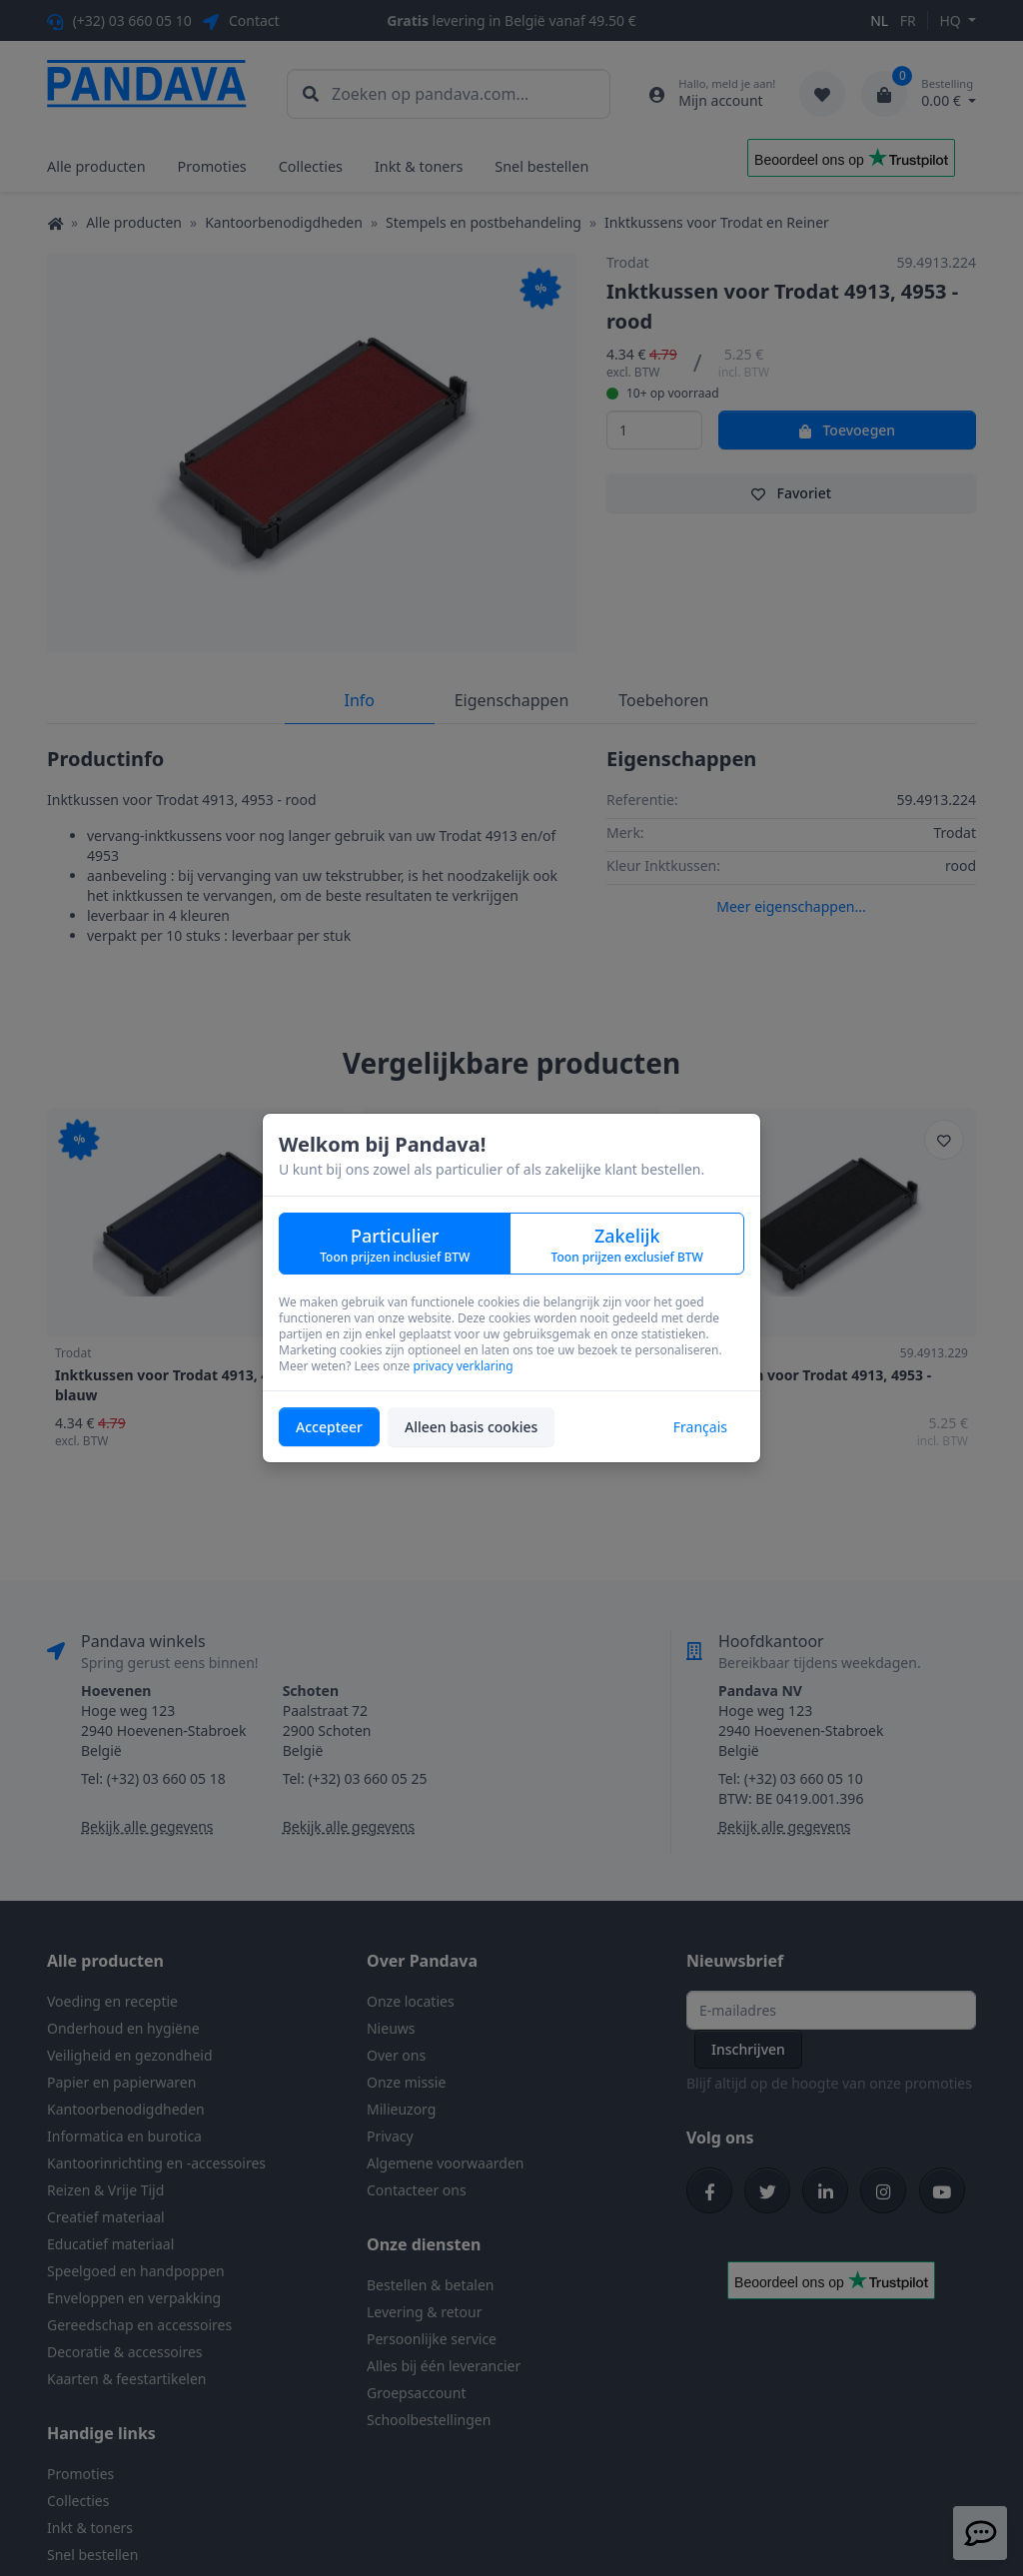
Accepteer (329, 1426)
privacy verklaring (462, 1365)
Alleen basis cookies (471, 1426)
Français (700, 1426)
